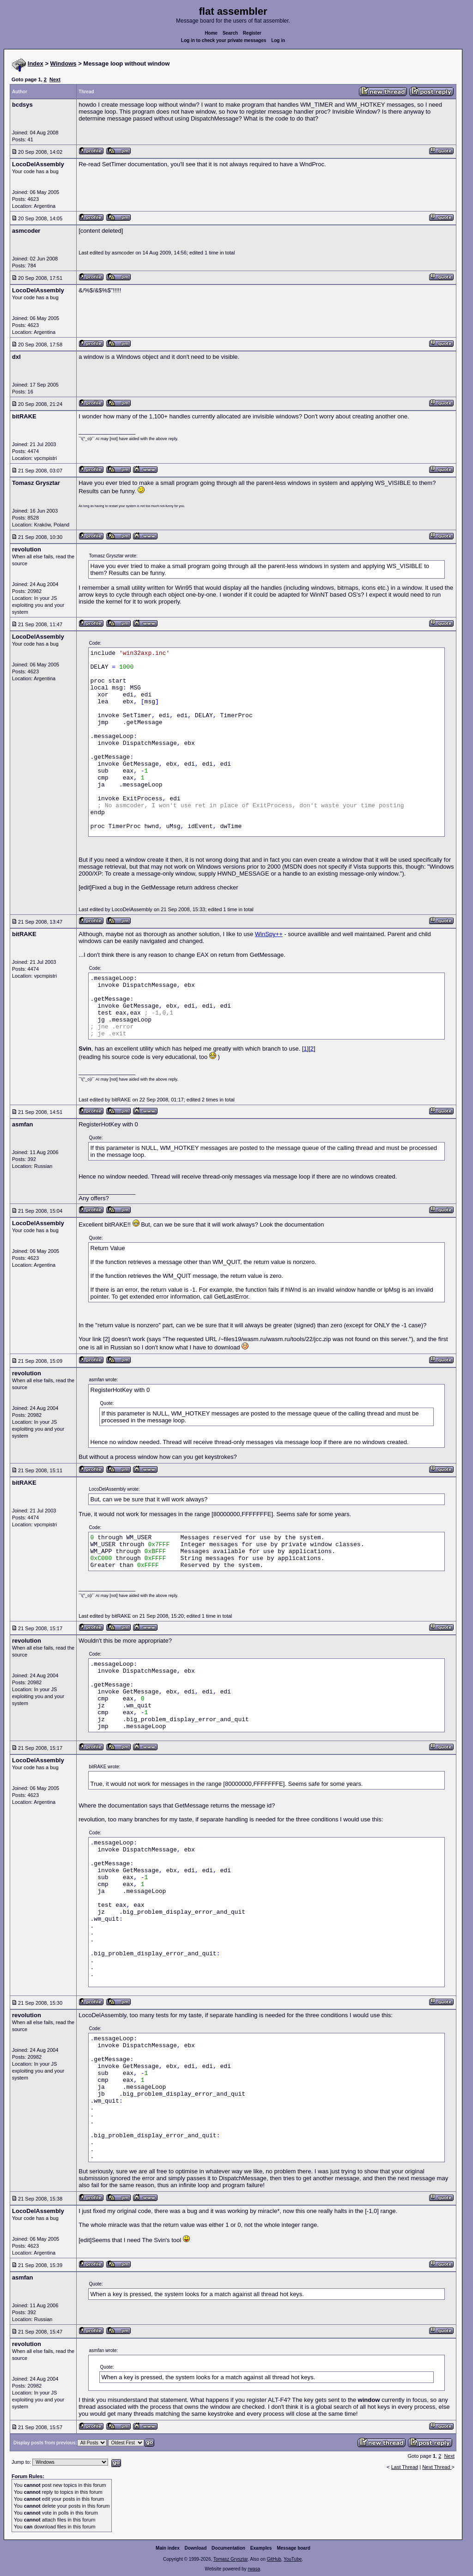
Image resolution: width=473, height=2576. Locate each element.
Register (252, 33)
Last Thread (404, 2467)
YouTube (293, 2559)
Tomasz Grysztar (230, 2559)
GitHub (274, 2559)
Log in (278, 40)
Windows (63, 63)
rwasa (254, 2568)
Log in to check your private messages (224, 40)
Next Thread (436, 2467)
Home (211, 33)
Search (230, 33)
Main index (168, 2548)
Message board (293, 2548)
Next (55, 79)
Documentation (228, 2548)
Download (196, 2548)
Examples (261, 2548)
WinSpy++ (269, 934)
